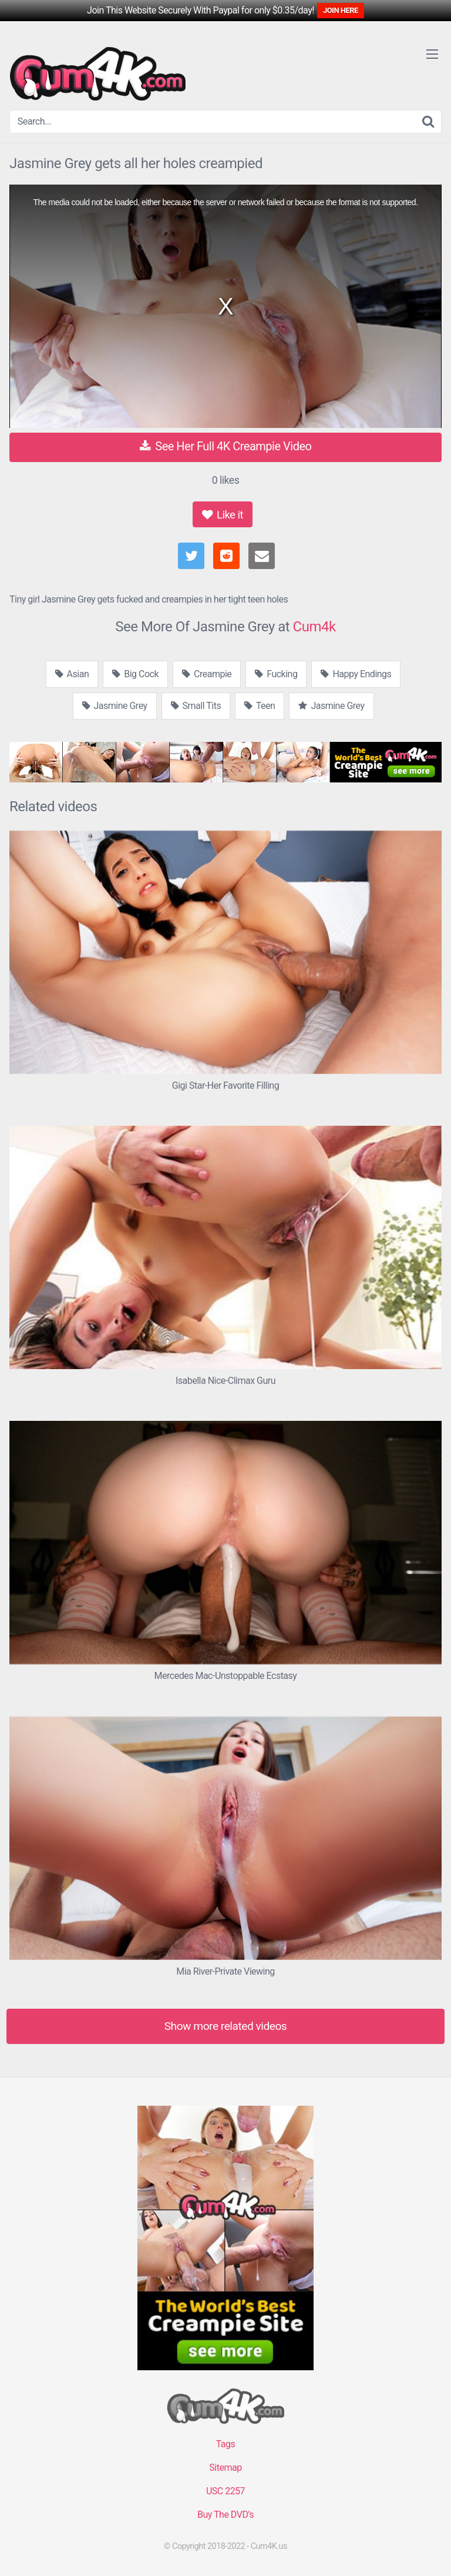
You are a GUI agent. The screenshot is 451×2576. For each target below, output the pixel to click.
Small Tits (196, 705)
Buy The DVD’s (225, 2514)
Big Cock (135, 674)
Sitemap (225, 2467)
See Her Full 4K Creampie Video (226, 446)
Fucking (276, 674)
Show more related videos (225, 2026)
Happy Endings (356, 674)
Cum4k (314, 626)
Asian (72, 674)
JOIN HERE (340, 10)
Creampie (206, 674)
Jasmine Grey (114, 705)
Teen (259, 705)
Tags (225, 2444)
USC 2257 (225, 2491)
